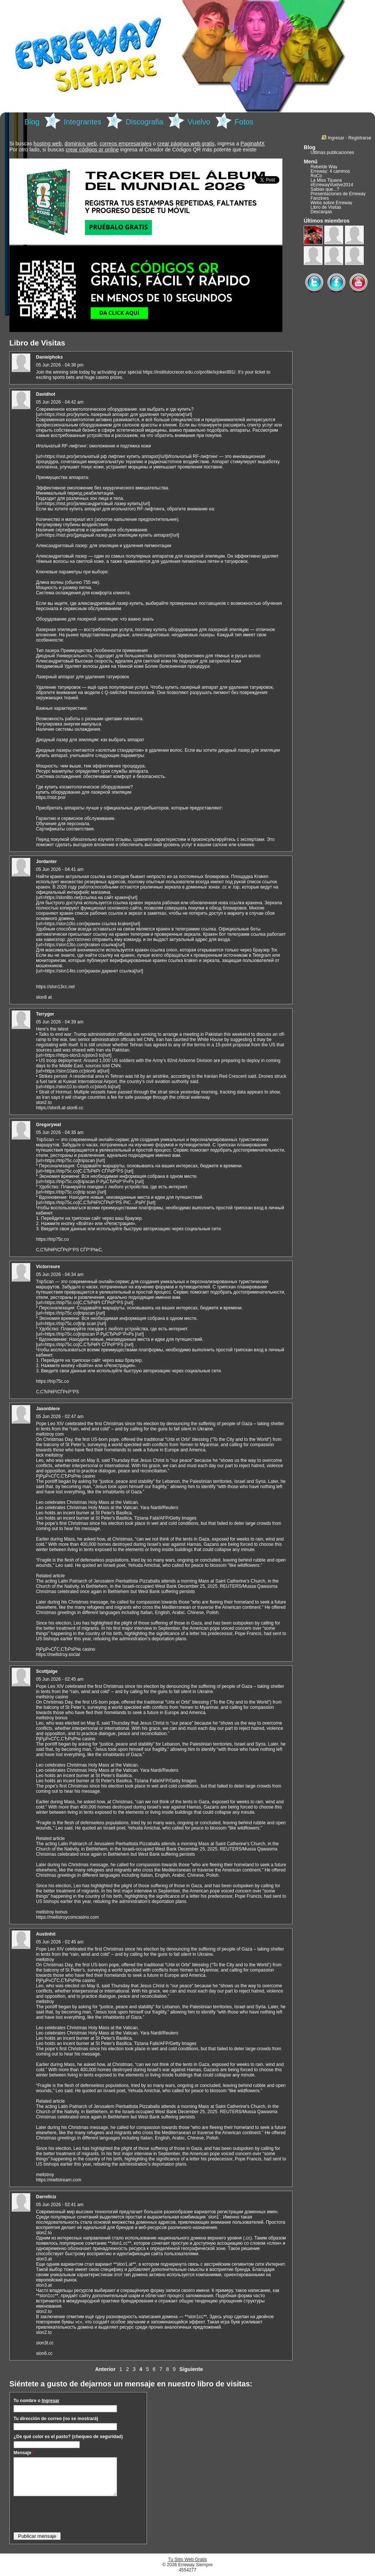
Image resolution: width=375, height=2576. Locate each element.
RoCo (316, 175)
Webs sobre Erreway (331, 202)
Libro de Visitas (325, 207)
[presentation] (71, 2513)
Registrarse (359, 138)
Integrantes (82, 122)
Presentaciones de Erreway (338, 193)
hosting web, (48, 144)
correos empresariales (125, 144)
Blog (31, 122)
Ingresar (50, 2400)
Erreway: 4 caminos (330, 171)
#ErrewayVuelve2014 (331, 184)
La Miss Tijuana (326, 180)
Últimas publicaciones (332, 152)
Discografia (144, 122)
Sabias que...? (324, 189)
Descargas (321, 211)
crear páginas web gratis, (187, 144)
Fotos (244, 122)
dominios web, (81, 144)
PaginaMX (252, 144)
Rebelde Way (324, 166)
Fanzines (319, 198)
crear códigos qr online (92, 150)
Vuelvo (199, 122)
